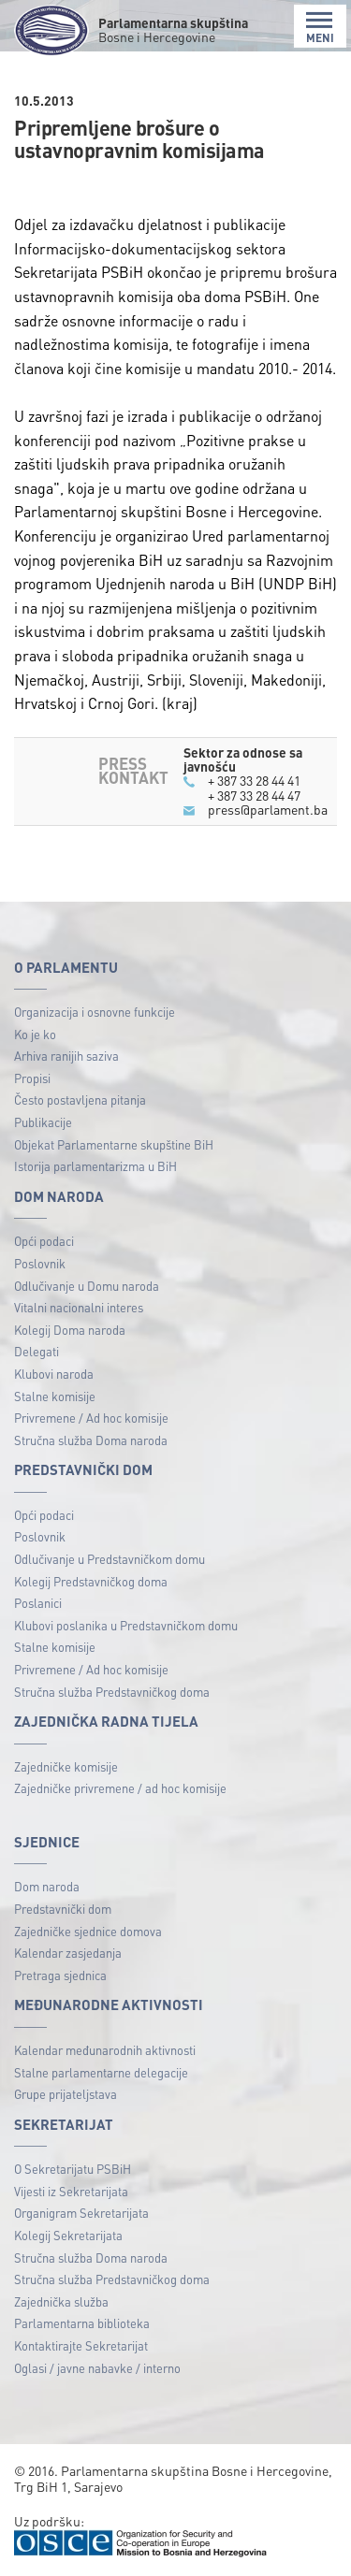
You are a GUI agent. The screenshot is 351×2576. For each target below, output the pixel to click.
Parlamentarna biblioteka (82, 2323)
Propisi (32, 1078)
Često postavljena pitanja (80, 1099)
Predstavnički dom (62, 1909)
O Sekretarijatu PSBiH (72, 2169)
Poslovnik (40, 1263)
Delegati (36, 1351)
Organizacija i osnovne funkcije (94, 1012)
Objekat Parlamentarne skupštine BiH (113, 1144)
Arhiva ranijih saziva (66, 1056)
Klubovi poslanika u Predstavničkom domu (126, 1625)
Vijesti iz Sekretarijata (71, 2191)
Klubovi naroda (54, 1374)
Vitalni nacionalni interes (78, 1307)
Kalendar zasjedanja (68, 1953)
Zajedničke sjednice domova (88, 1931)
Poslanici (38, 1603)
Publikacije (43, 1122)
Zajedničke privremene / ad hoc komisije (120, 1788)
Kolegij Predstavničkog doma (91, 1581)
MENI (320, 27)
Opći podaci (44, 1241)
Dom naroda (47, 1886)
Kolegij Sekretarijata (68, 2235)
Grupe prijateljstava (65, 2094)
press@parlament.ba (268, 809)
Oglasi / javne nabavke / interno (97, 2368)
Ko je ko (35, 1034)
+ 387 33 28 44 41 (254, 780)
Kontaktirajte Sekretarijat (81, 2345)
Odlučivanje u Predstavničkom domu (109, 1559)
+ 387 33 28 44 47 (254, 795)
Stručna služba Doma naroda (91, 1440)
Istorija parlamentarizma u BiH (95, 1166)
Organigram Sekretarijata (81, 2213)
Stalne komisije (54, 1396)
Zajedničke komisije (66, 1766)
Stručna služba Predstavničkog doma (112, 1692)
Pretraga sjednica (60, 1975)
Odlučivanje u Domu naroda (86, 1286)
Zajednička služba (61, 2301)
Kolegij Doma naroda (69, 1330)
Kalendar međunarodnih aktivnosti (105, 2050)
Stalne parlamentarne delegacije (101, 2072)
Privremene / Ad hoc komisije (91, 1417)
